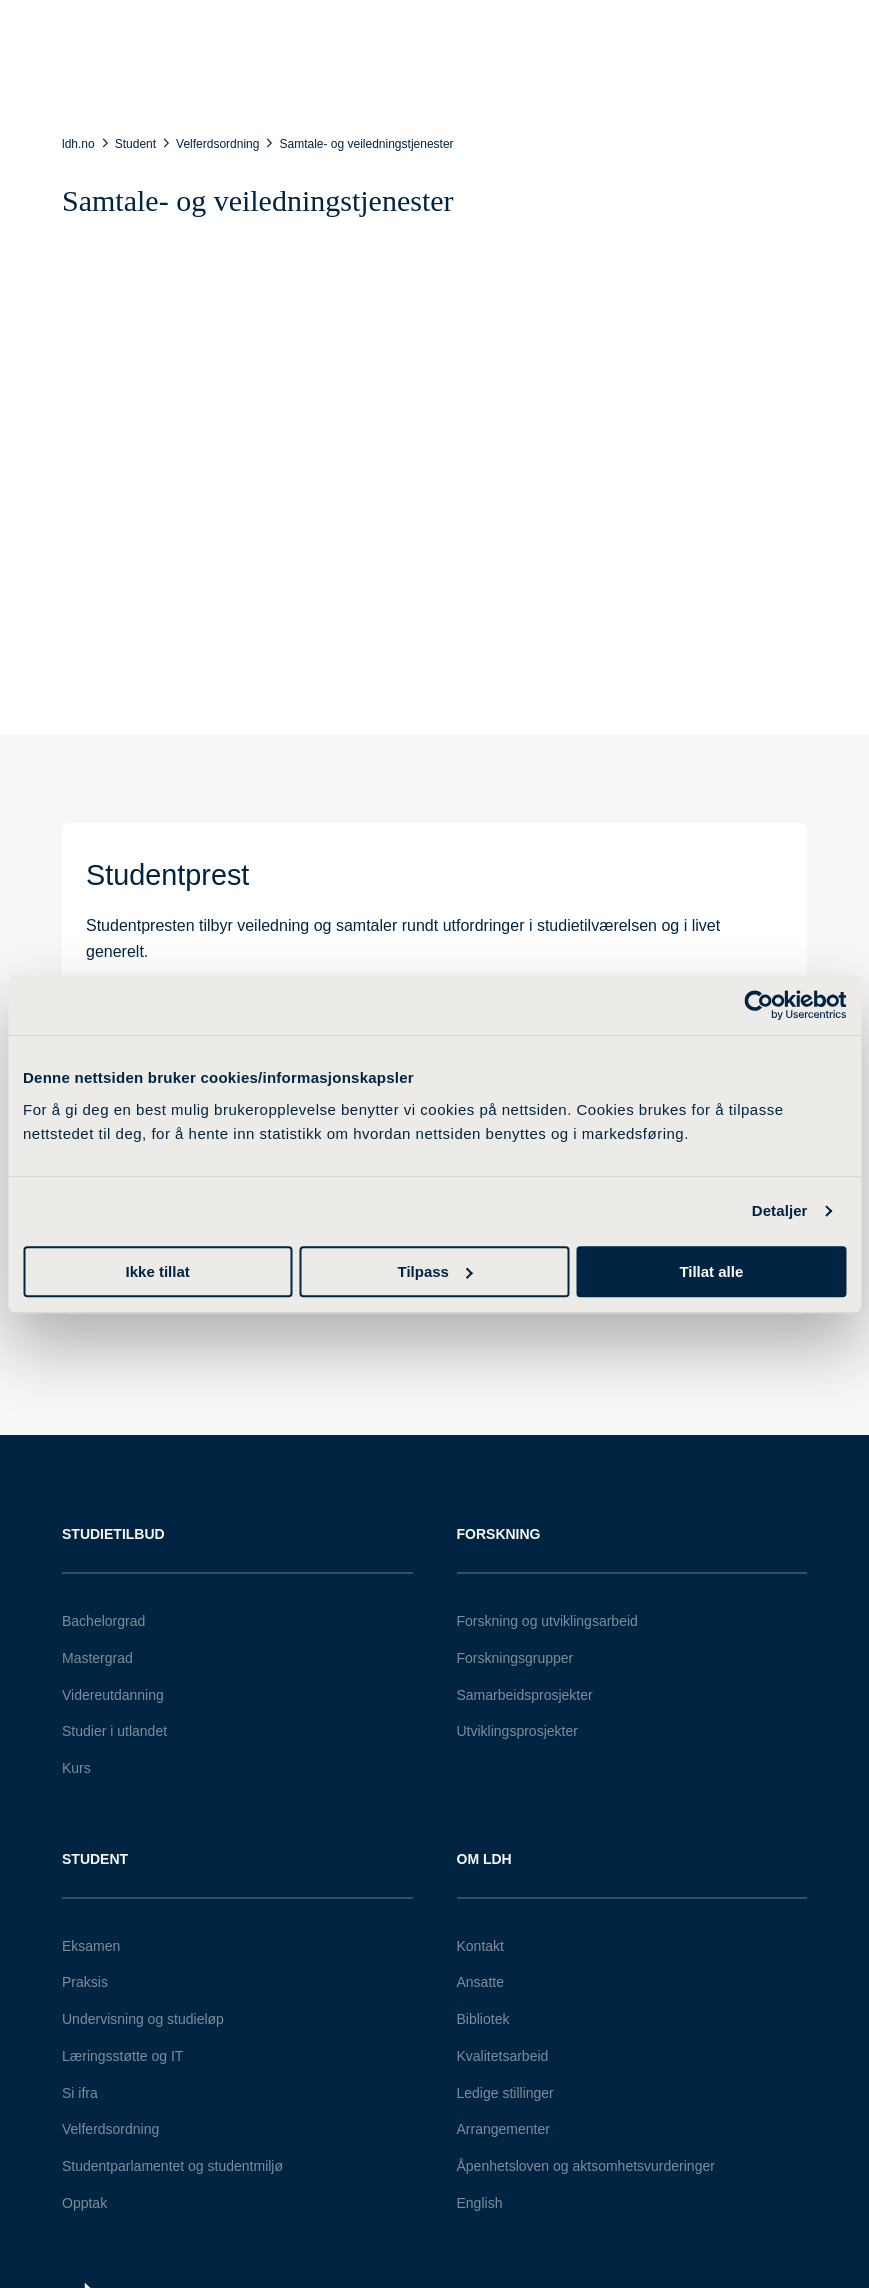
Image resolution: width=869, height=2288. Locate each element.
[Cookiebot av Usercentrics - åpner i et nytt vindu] (758, 1005)
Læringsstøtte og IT (122, 2056)
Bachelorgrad (103, 1621)
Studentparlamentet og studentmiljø (172, 2166)
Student (95, 1859)
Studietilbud (113, 1534)
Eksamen (91, 1946)
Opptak (84, 2203)
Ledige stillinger (505, 2093)
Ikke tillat (158, 1271)
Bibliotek (483, 2019)
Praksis (85, 1982)
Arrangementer (503, 2129)
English (480, 2203)
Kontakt (480, 1946)
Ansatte (480, 1982)
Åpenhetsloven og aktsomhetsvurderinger (586, 2166)
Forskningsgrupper (515, 1658)
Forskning (499, 1534)
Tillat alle (711, 1271)
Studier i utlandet (114, 1731)
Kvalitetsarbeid (503, 2056)
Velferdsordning (110, 2129)
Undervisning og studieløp (143, 2019)
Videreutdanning (113, 1695)
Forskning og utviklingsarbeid (547, 1621)
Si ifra (80, 2093)
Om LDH (484, 1859)
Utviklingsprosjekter (517, 1731)
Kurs (76, 1768)
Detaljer (780, 1210)
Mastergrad (97, 1658)
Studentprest (167, 875)
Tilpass (435, 1271)
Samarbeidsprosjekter (525, 1695)
